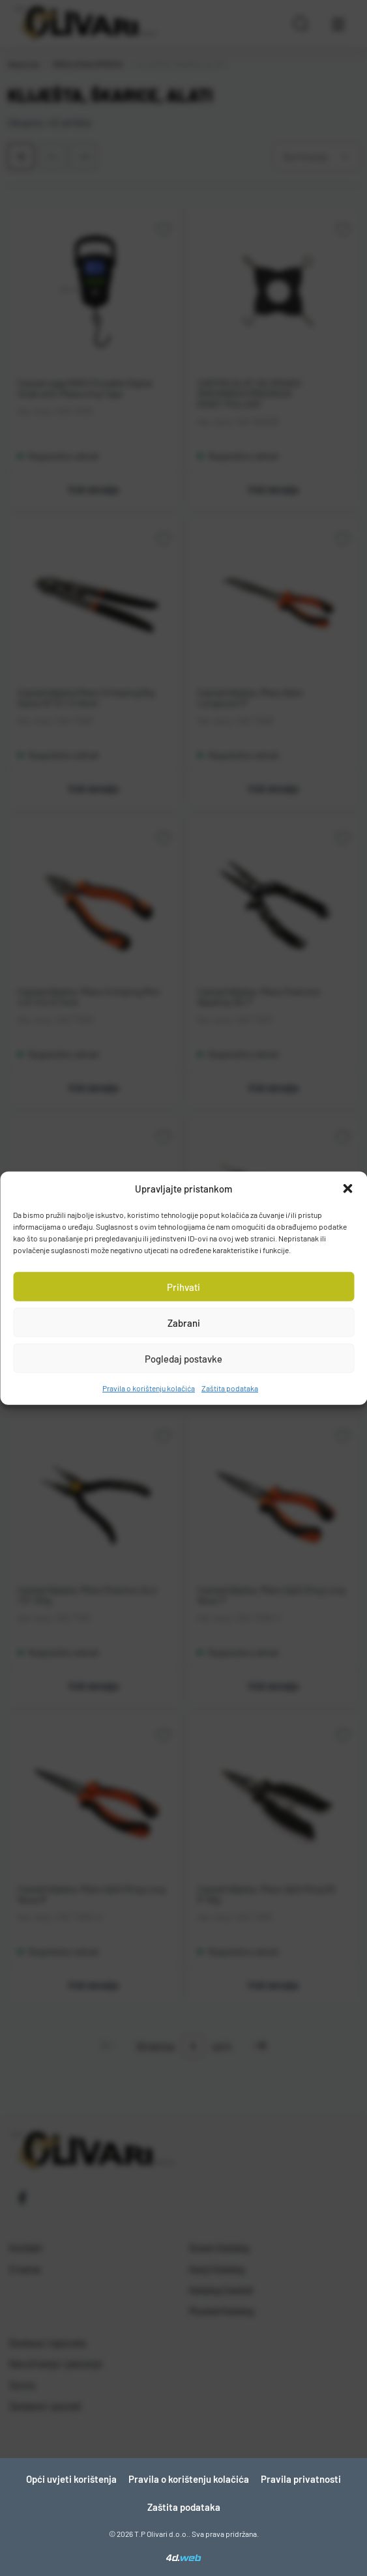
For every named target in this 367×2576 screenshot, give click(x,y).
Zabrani (184, 1322)
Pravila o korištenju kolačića (148, 1388)
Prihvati (183, 1286)
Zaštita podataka (229, 1388)
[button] (347, 1188)
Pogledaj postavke (183, 1358)
